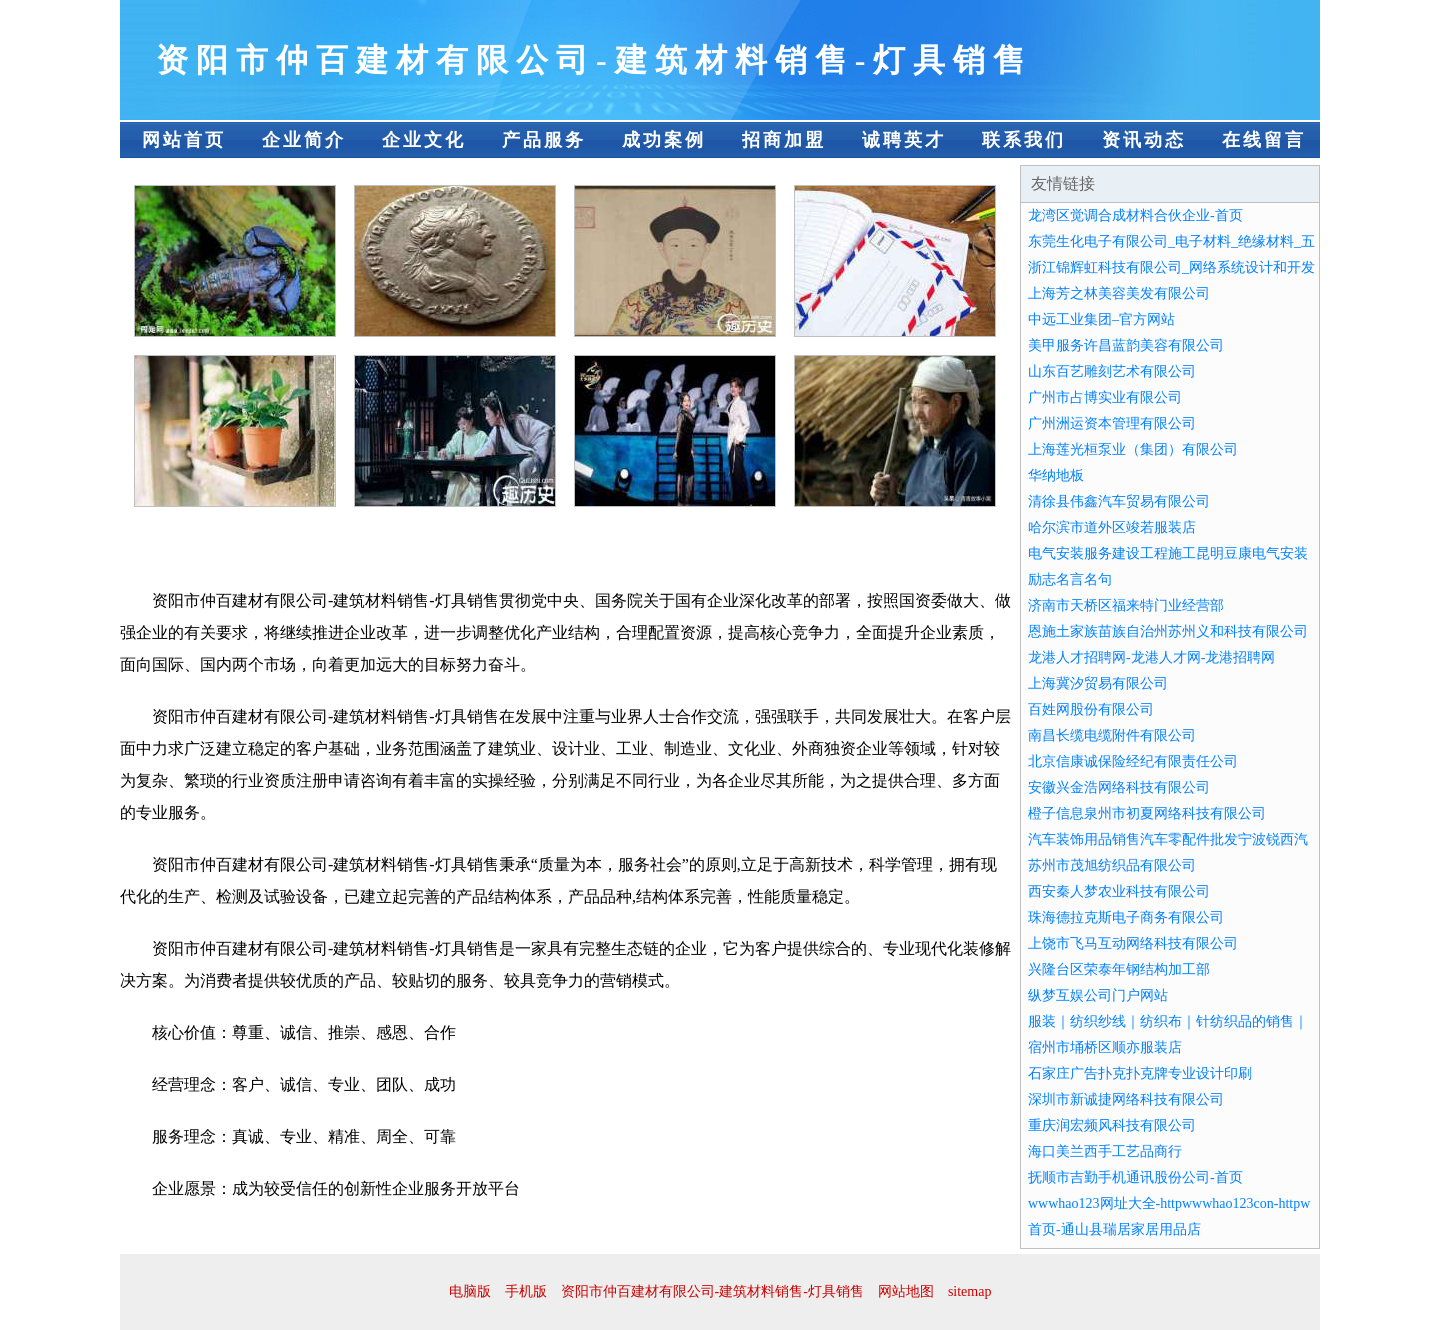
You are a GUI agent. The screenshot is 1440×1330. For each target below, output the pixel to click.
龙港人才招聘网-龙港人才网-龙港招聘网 (1151, 657)
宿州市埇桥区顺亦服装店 (1105, 1047)
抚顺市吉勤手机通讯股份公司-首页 (1135, 1177)
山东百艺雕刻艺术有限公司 (1112, 371)
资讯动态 (1144, 140)
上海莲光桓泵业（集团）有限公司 (1133, 449)
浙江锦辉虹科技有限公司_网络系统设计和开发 (1171, 267)
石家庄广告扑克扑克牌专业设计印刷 (1140, 1073)
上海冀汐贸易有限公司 (1098, 683)
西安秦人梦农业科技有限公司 (1119, 891)
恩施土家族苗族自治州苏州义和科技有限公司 (1168, 631)
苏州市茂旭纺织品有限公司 (1112, 865)
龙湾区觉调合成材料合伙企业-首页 (1135, 215)
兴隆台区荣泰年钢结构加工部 (1119, 969)
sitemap (970, 1291)
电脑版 (470, 1291)
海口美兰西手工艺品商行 (1105, 1151)
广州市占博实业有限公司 (1105, 397)
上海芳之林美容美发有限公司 (1119, 293)
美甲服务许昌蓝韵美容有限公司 (1126, 345)
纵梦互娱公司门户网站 (1098, 995)
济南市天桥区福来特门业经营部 (1126, 605)
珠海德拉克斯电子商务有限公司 (1126, 917)
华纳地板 (1056, 475)
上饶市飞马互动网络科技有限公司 (1133, 943)
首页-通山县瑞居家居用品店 (1114, 1229)
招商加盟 (784, 140)
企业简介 (304, 140)
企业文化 (424, 140)
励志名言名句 (1070, 579)
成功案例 (664, 140)
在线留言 (1264, 140)
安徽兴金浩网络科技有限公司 (1119, 787)
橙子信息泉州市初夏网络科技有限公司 (1147, 813)
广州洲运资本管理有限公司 (1112, 423)
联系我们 (1024, 140)
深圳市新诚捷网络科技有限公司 (1126, 1099)
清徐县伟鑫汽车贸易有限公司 (1119, 501)
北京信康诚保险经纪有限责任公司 (1133, 761)
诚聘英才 (904, 140)
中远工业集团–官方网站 (1101, 319)
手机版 (526, 1291)
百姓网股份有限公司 (1091, 709)
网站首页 (184, 140)
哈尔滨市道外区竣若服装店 (1112, 527)
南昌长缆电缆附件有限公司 (1112, 735)
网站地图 (906, 1291)
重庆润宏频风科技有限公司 (1112, 1125)
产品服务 (544, 140)
